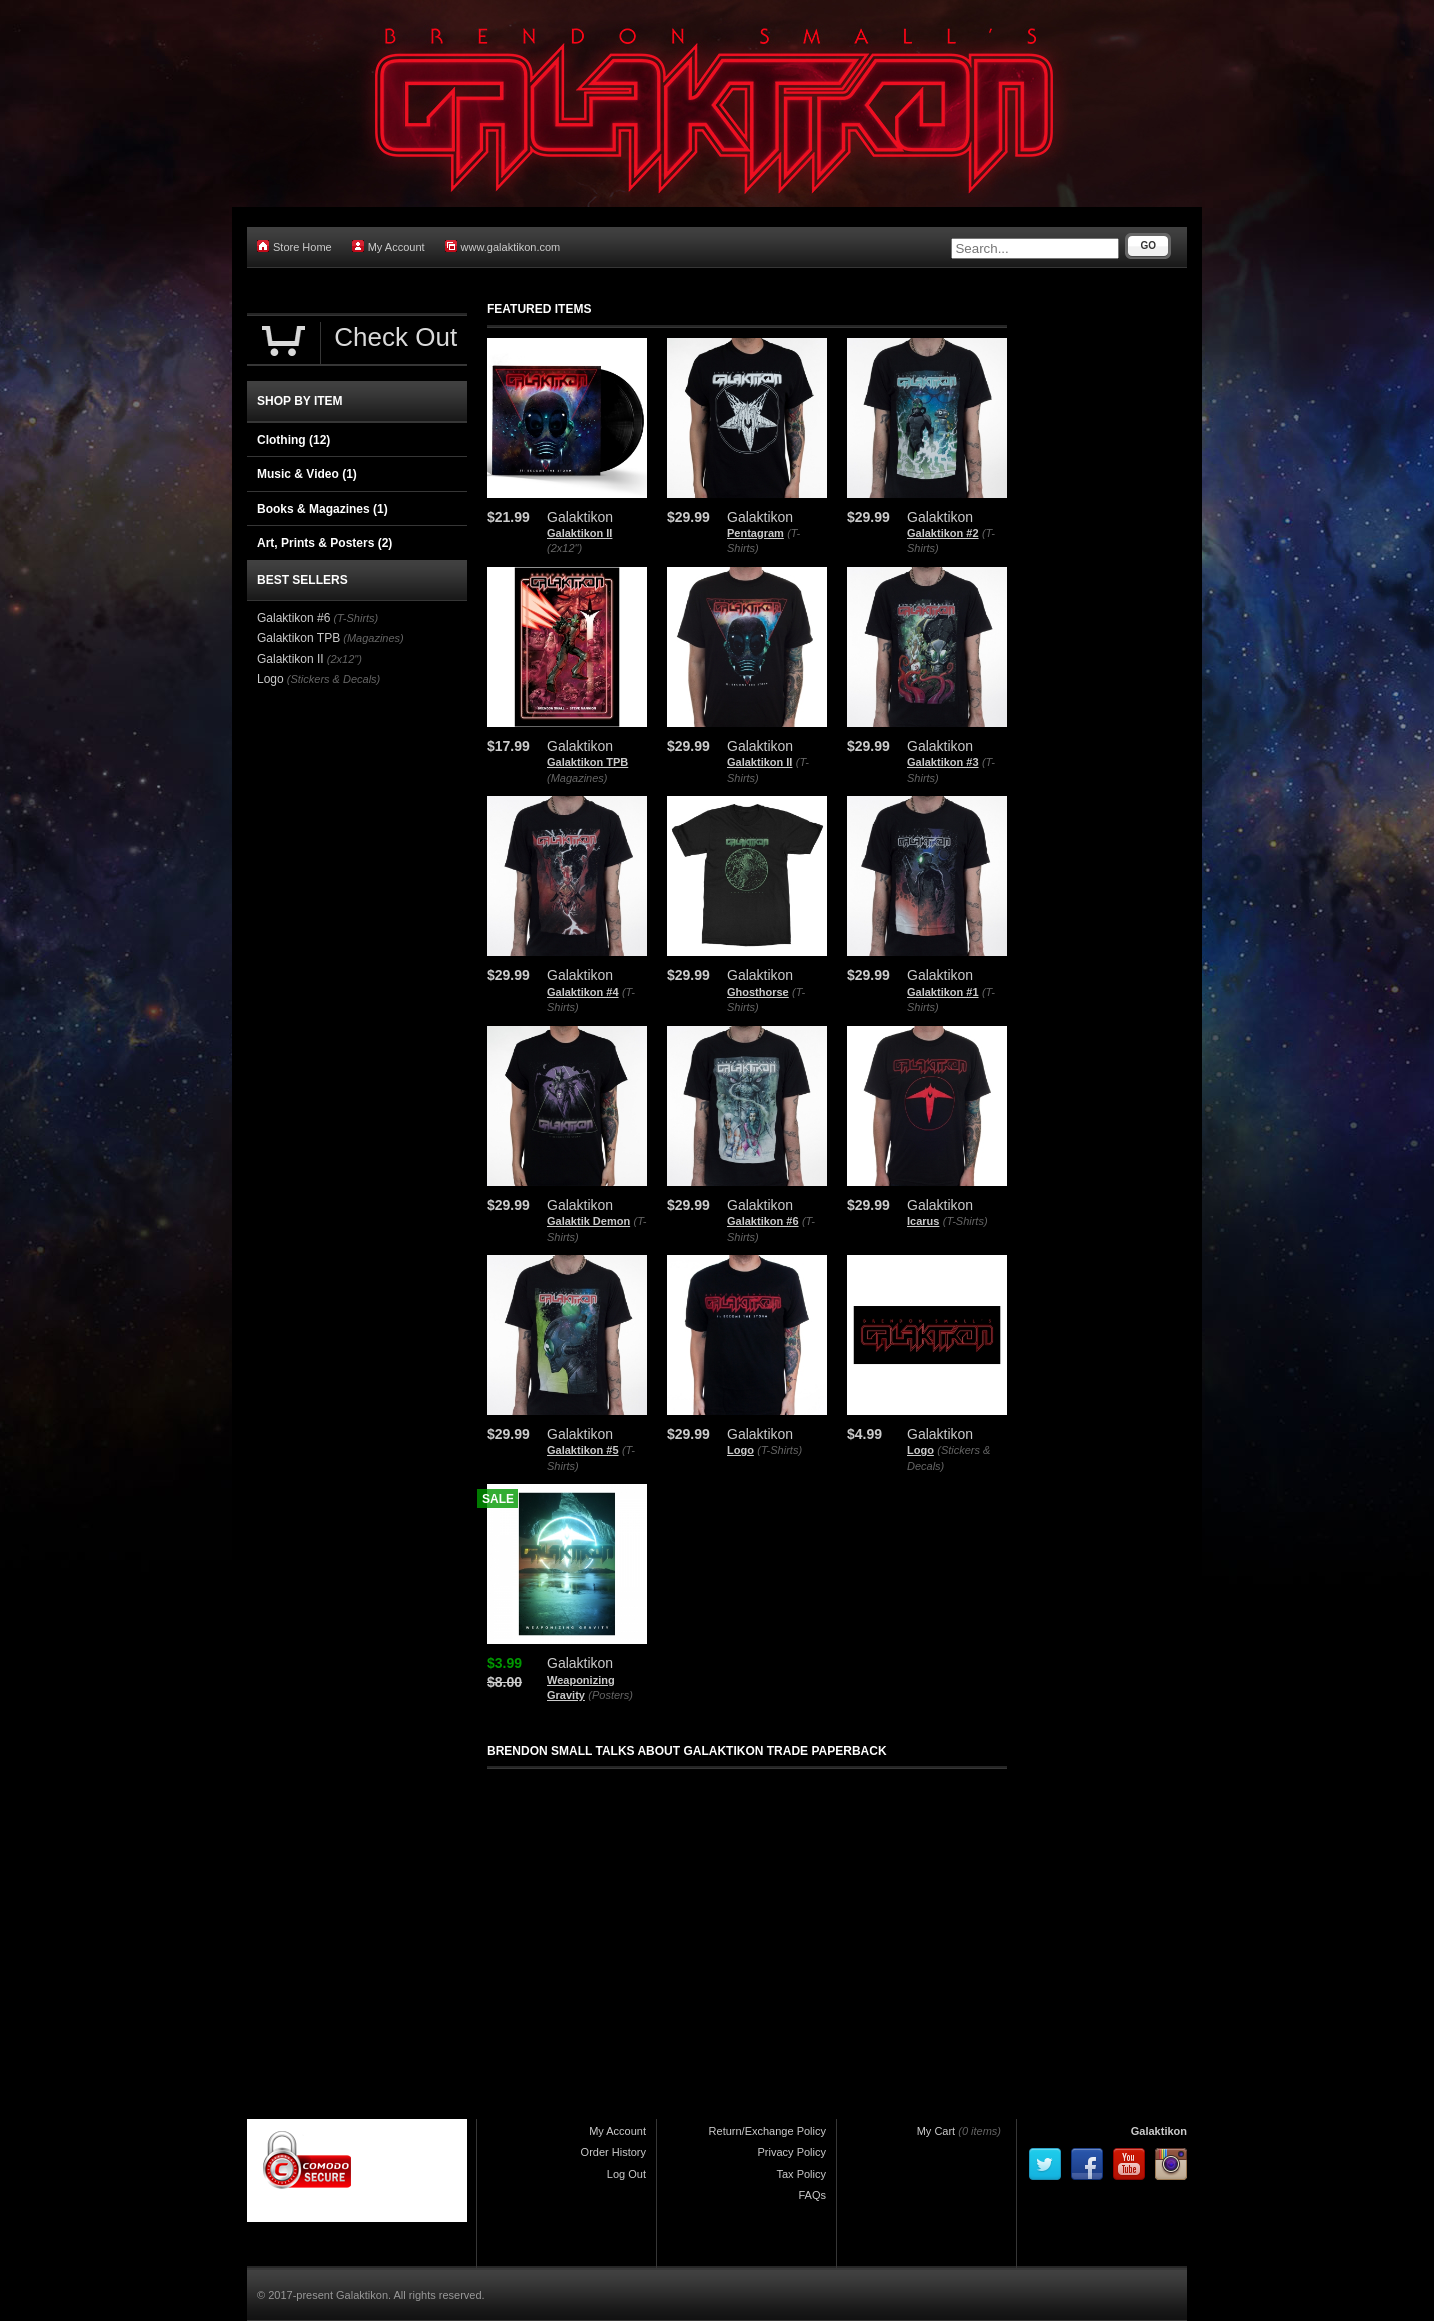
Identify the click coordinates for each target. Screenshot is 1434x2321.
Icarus (923, 1221)
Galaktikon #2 (943, 533)
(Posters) (610, 1695)
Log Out (626, 2174)
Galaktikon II (579, 533)
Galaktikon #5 (583, 1450)
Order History (613, 2152)
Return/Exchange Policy (767, 2131)
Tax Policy (801, 2174)
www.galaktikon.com (503, 246)
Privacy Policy (792, 2152)
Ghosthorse (758, 992)
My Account (388, 246)
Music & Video (307, 474)
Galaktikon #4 (583, 992)
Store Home (294, 246)
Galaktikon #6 (763, 1221)
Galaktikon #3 (943, 762)
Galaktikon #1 (943, 992)
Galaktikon (1159, 2131)
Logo (740, 1450)
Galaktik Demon (588, 1221)
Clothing (293, 440)
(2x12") (564, 548)
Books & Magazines (322, 509)
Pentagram (755, 533)
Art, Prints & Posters (324, 543)
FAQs (812, 2195)
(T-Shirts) (965, 1221)
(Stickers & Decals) (334, 679)
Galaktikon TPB (587, 762)
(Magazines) (577, 778)
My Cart (936, 2131)
